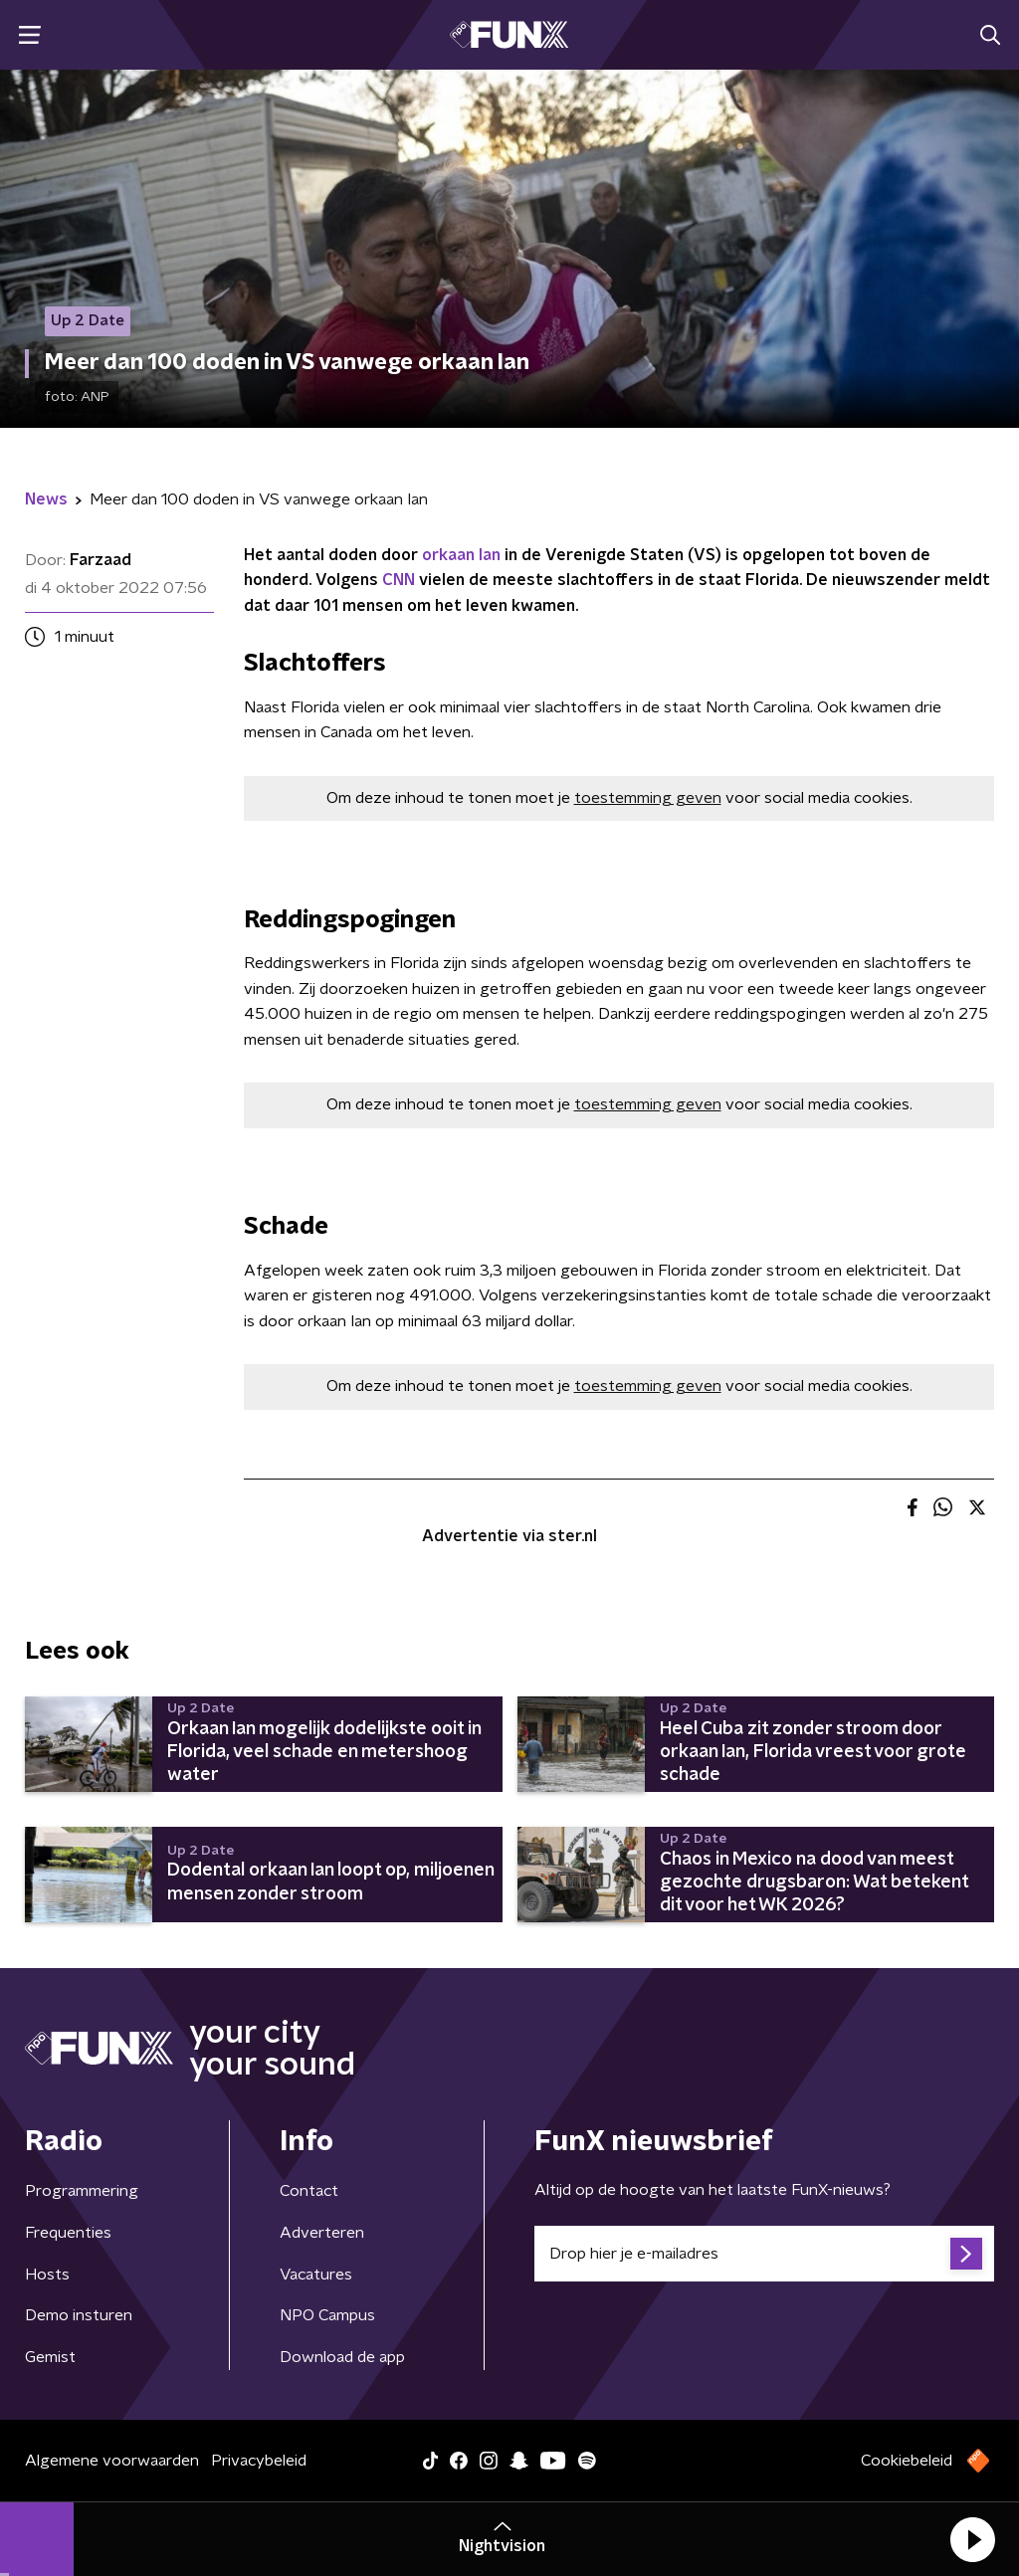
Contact (309, 2191)
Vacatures (316, 2274)
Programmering (81, 2191)
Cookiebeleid (906, 2461)
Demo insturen (78, 2315)
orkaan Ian (461, 555)
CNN (398, 580)
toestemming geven (647, 798)
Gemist (50, 2357)
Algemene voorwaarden (112, 2461)
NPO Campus (327, 2315)
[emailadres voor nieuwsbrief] (764, 2253)
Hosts (47, 2274)
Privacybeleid (258, 2461)
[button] (972, 2539)
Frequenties (68, 2233)
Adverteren (322, 2233)
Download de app (342, 2357)
